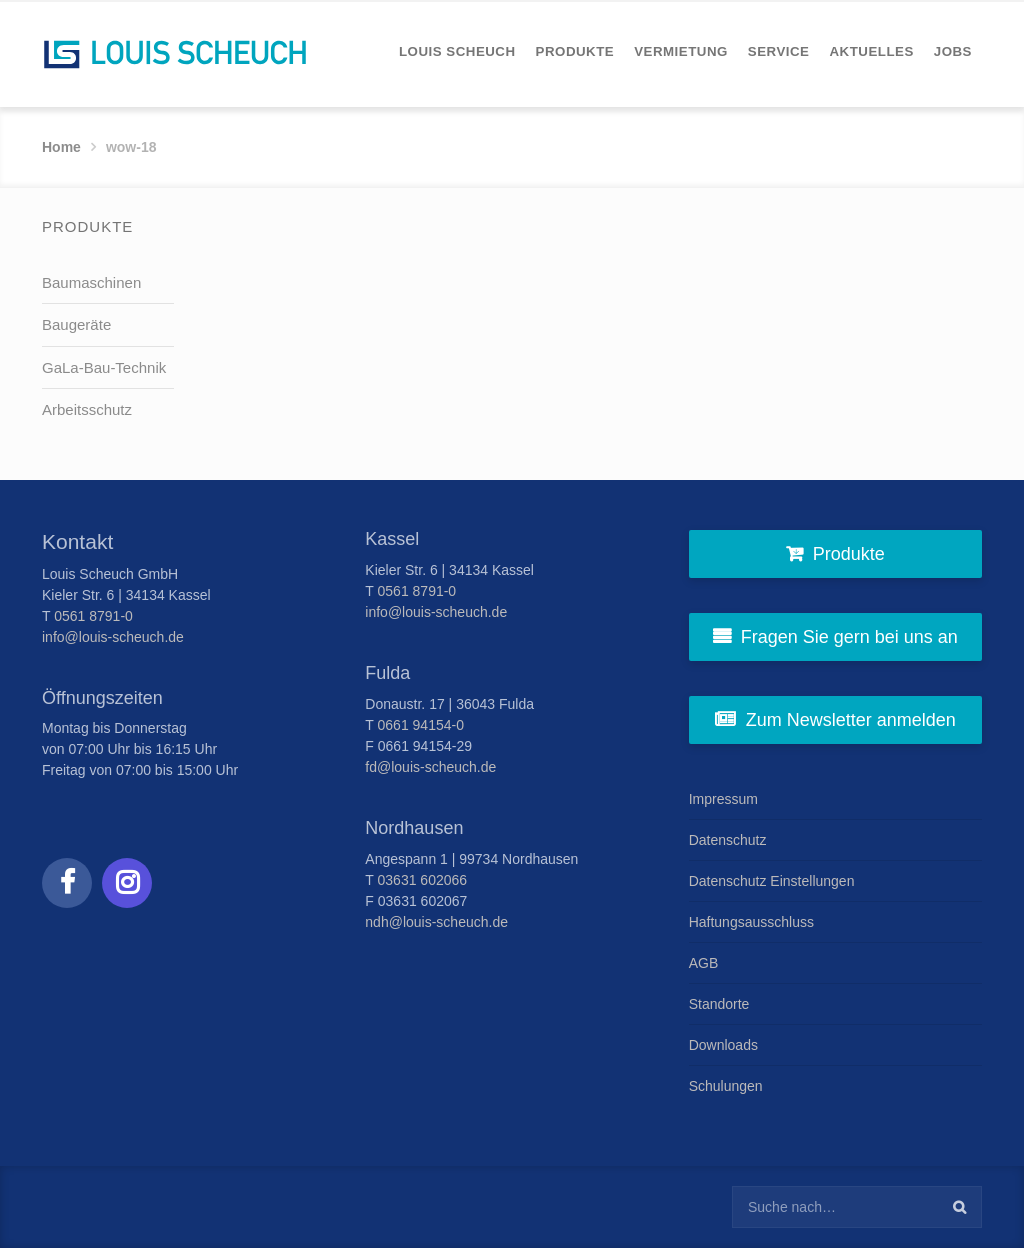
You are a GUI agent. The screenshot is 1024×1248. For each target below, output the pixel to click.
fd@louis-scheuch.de (430, 767)
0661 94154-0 (421, 725)
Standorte (719, 1004)
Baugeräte (76, 324)
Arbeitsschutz (87, 409)
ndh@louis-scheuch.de (436, 922)
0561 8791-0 (93, 616)
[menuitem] (457, 51)
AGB (704, 963)
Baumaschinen (91, 282)
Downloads (723, 1045)
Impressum (723, 799)
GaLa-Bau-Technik (104, 367)
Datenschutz (728, 840)
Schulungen (726, 1086)
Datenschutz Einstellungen (772, 881)
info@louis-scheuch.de (113, 637)
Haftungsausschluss (751, 922)
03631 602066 (423, 880)
